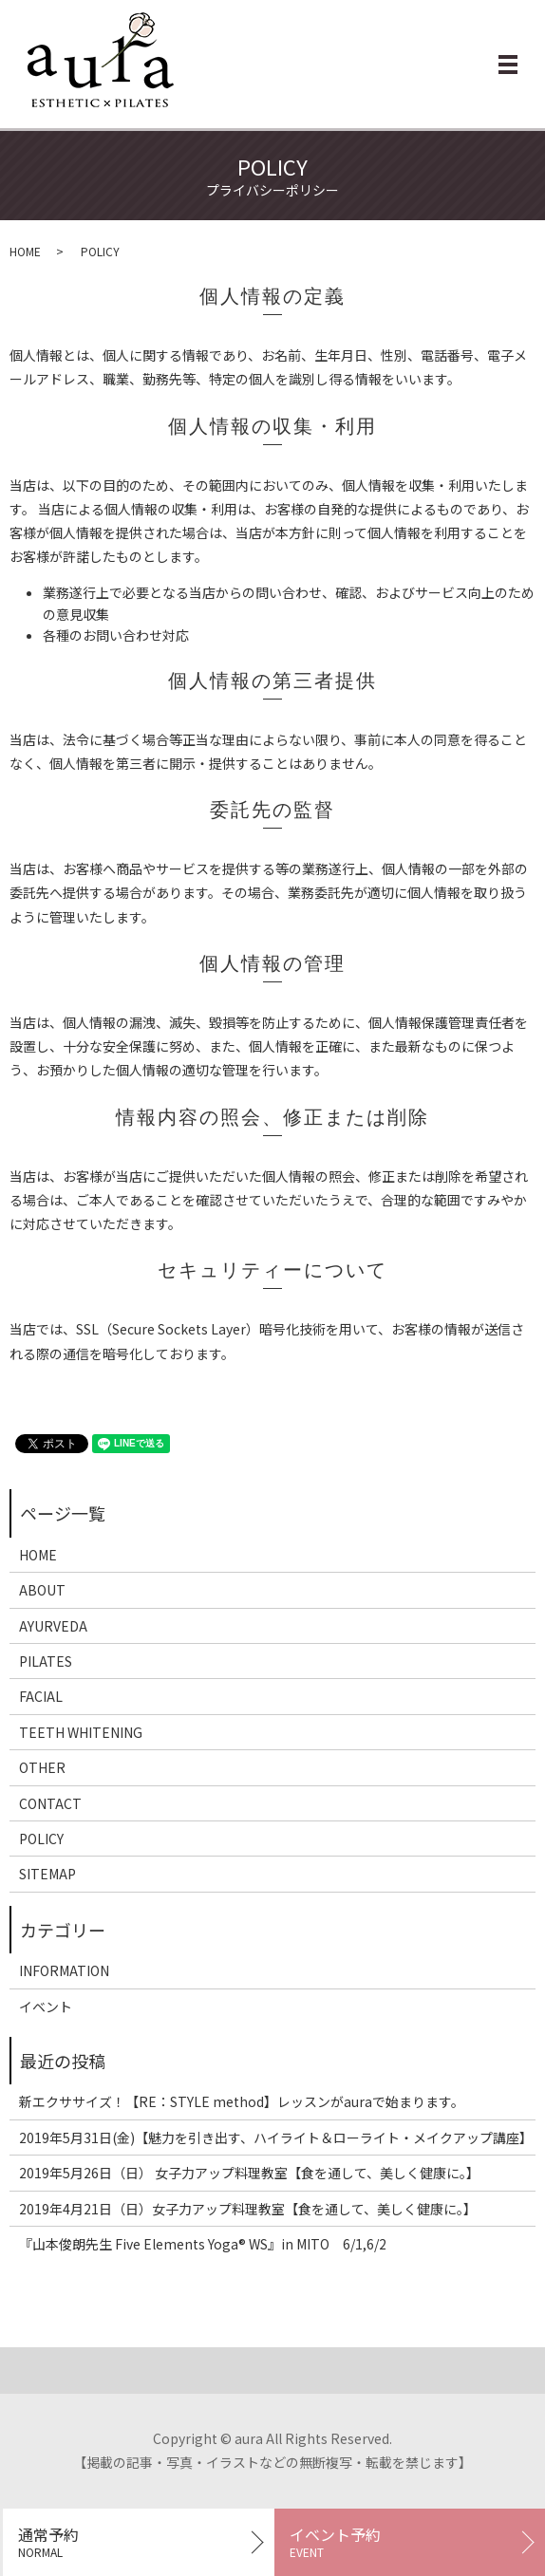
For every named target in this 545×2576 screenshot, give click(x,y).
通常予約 (138, 2542)
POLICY (41, 1838)
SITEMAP (47, 1873)
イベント (45, 2006)
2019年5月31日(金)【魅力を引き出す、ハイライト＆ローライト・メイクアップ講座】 (272, 2137)
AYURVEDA (53, 1625)
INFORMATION (64, 1970)
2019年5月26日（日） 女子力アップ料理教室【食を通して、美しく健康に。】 (249, 2172)
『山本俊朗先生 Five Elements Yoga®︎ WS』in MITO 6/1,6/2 (202, 2243)
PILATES (45, 1661)
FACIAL (41, 1696)
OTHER (42, 1767)
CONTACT (50, 1803)
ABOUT (42, 1589)
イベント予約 (410, 2542)
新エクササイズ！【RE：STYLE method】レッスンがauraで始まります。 (241, 2101)
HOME (25, 251)
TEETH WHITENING (80, 1732)
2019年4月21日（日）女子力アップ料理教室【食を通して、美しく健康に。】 (248, 2208)
